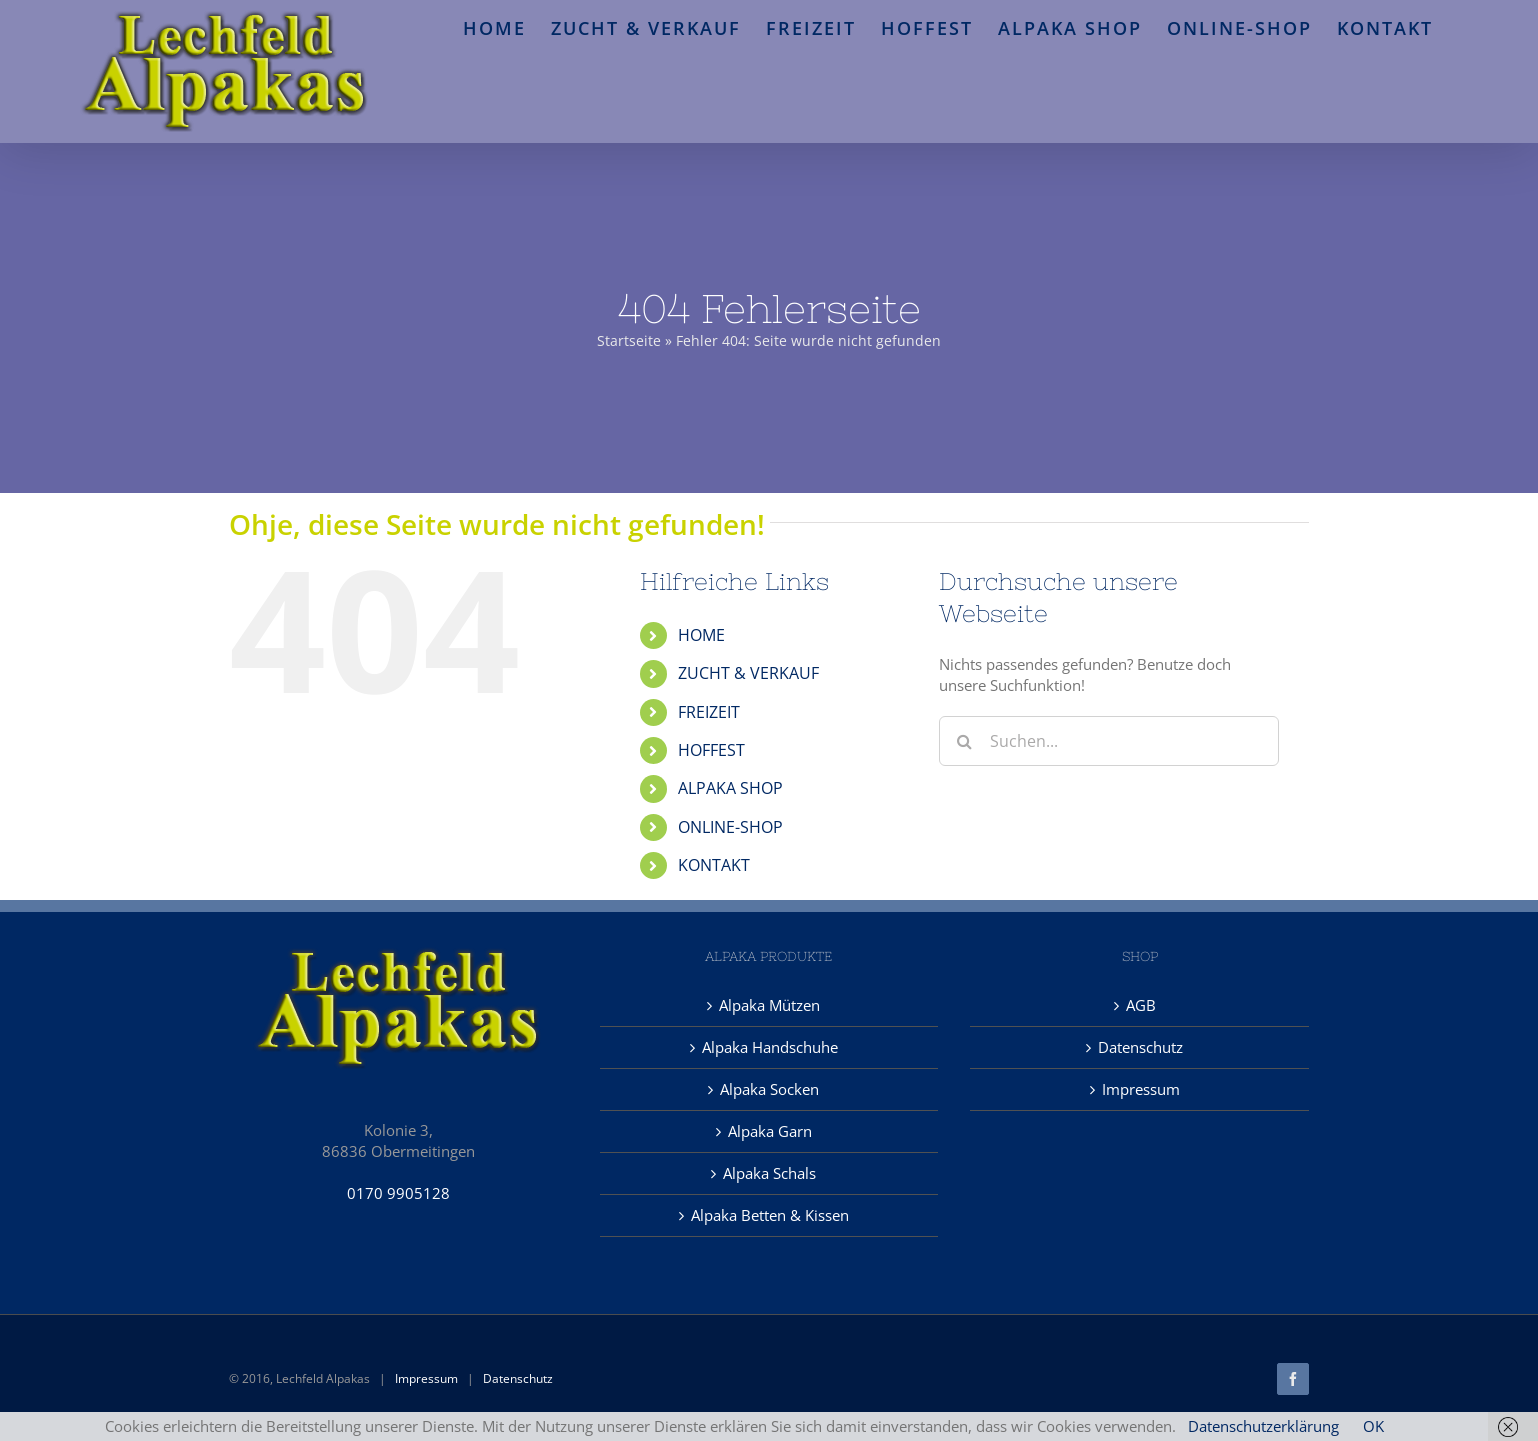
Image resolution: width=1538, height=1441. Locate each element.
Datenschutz (1140, 1047)
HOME (701, 635)
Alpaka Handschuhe (770, 1047)
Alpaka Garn (770, 1131)
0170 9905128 (398, 1193)
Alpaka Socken (769, 1089)
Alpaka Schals (769, 1173)
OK (1373, 1426)
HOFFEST (711, 750)
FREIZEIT (709, 712)
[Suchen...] (1109, 741)
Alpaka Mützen (769, 1005)
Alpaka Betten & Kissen (770, 1215)
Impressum (1141, 1089)
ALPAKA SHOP (730, 788)
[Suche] (964, 741)
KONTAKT (714, 865)
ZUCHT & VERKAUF (748, 673)
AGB (1141, 1005)
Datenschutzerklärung (1263, 1426)
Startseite (629, 340)
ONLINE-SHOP (730, 827)
